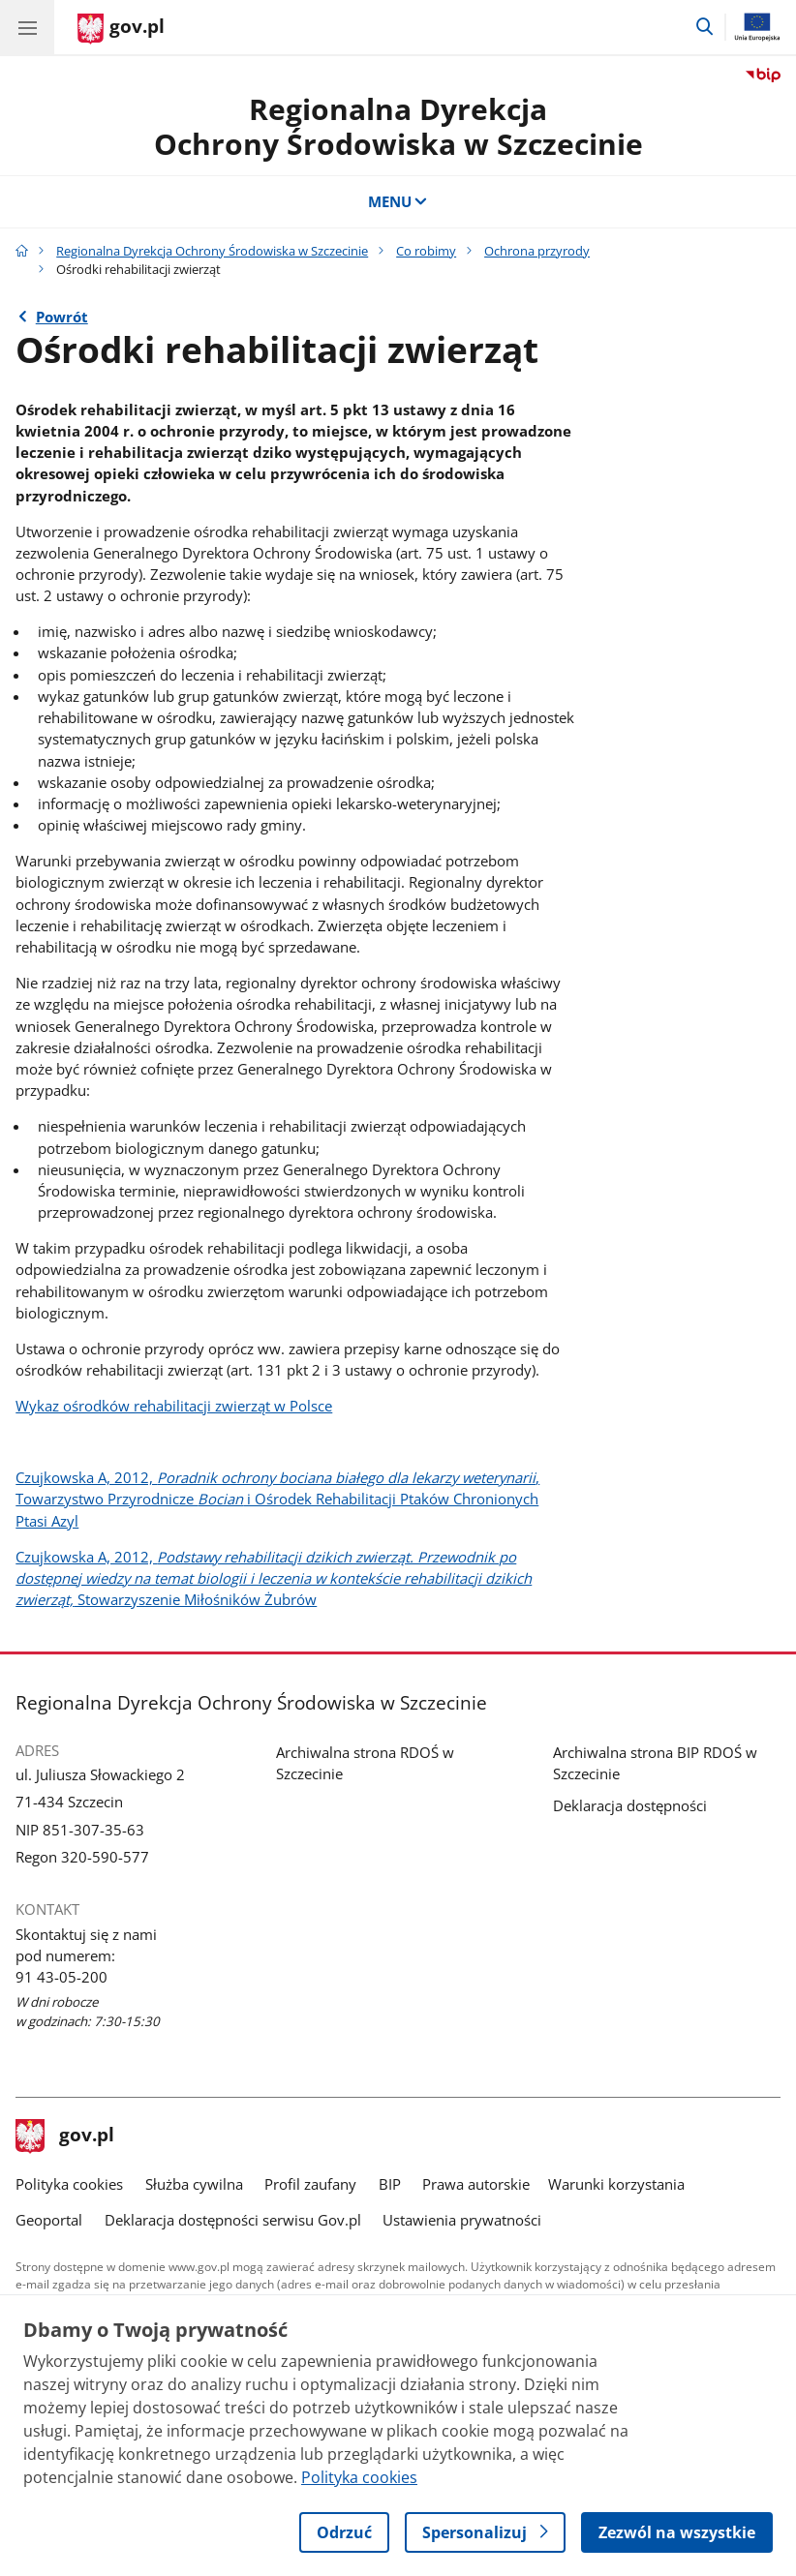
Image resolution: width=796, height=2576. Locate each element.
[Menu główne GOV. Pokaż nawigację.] (27, 27)
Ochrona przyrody (537, 250)
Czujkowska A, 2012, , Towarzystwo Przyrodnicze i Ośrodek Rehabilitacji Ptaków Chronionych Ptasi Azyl (277, 1499)
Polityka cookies (69, 2184)
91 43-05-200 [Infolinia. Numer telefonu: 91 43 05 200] (61, 1976)
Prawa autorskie (476, 2184)
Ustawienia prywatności (462, 2219)
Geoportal (48, 2219)
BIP (390, 2184)
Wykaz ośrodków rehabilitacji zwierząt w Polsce (173, 1405)
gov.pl (64, 2136)
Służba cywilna (194, 2184)
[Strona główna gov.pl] (121, 29)
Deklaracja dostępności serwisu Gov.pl (233, 2219)
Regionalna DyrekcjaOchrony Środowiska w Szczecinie (398, 126)
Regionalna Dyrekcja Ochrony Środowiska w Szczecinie (212, 250)
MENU (398, 201)
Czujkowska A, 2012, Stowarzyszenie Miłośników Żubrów (273, 1578)
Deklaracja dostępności (630, 1805)
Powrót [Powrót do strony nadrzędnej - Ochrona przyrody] (62, 316)
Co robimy (426, 250)
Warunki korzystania (616, 2184)
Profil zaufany (310, 2184)
